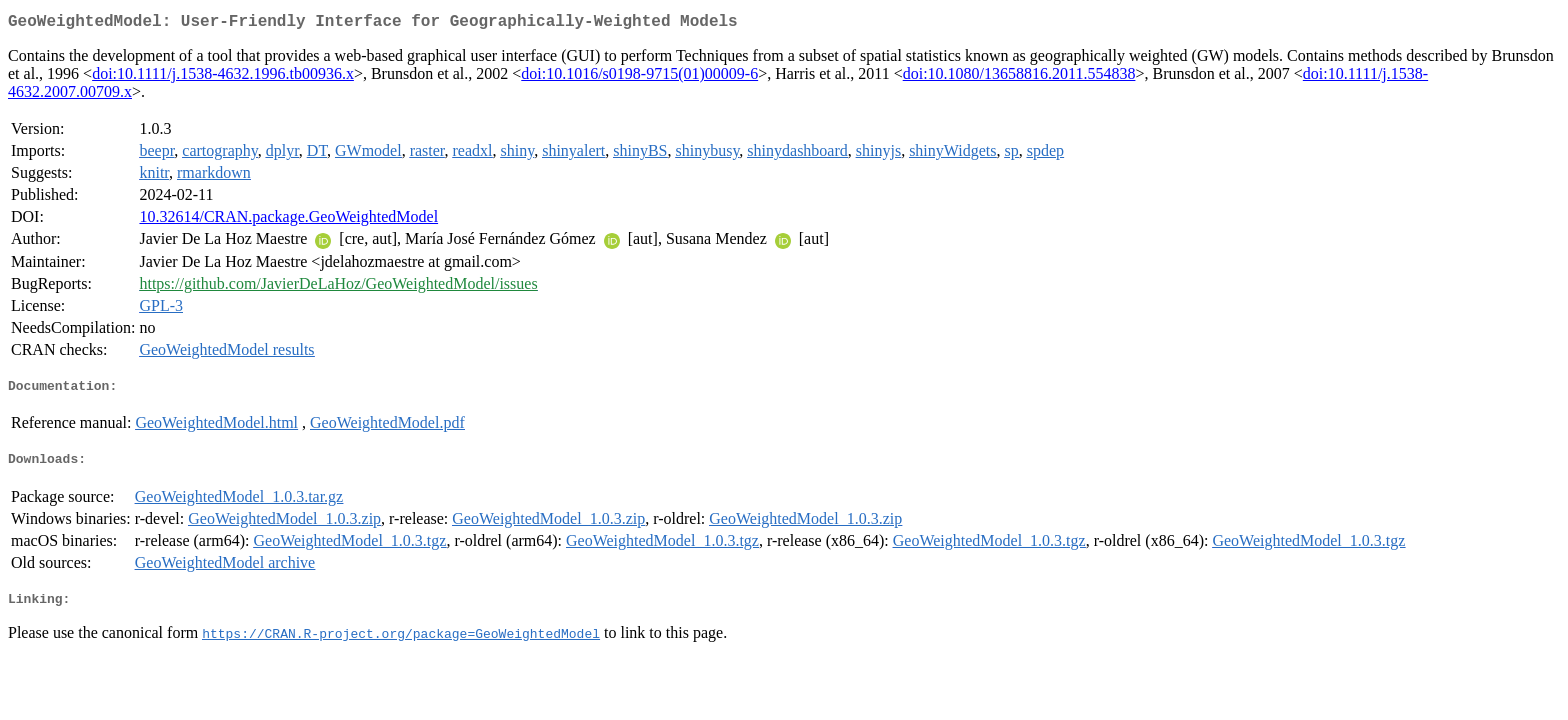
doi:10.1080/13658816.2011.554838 (1019, 77)
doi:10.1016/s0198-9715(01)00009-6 (639, 77)
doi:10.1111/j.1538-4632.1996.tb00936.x (223, 77)
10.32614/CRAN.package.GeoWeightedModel (288, 220)
